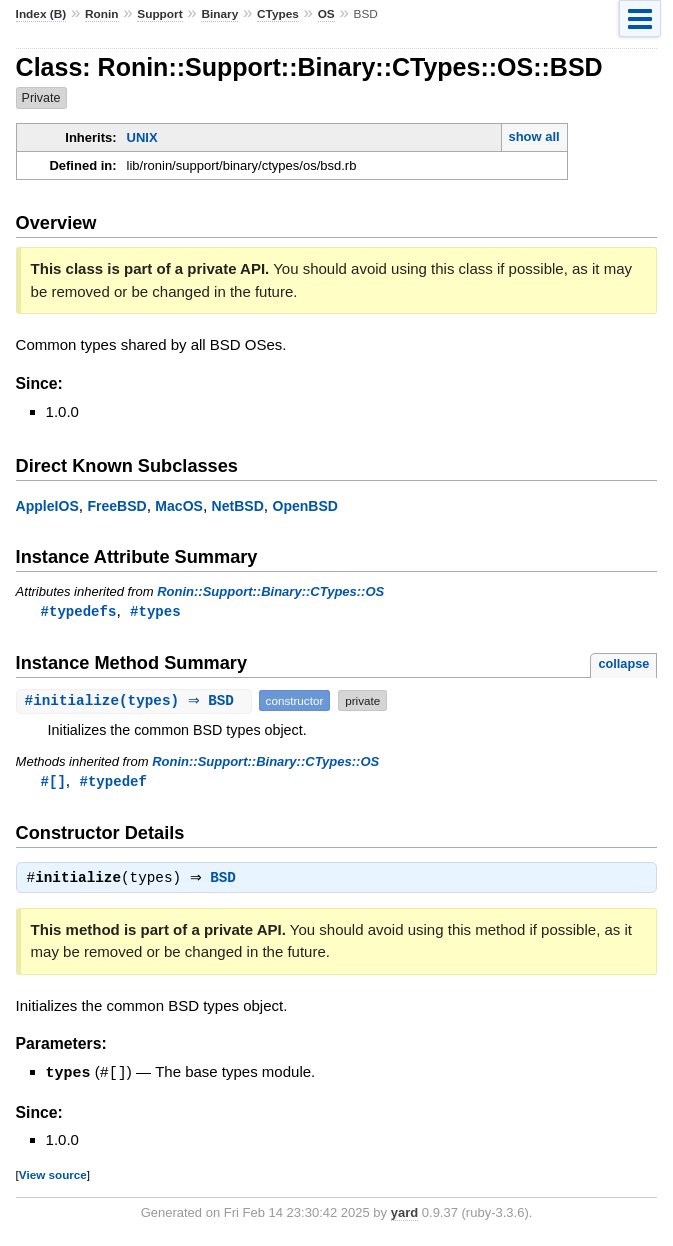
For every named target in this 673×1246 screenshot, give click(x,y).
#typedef (113, 782)
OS (326, 14)
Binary (219, 14)
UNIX (142, 137)
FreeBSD (116, 506)
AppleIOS (47, 506)
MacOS (179, 506)
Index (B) (41, 14)
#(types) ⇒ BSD (136, 701)
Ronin (102, 14)
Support (159, 14)
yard (404, 1215)
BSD (228, 882)
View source (53, 1177)
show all (533, 136)
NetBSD (238, 506)
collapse (623, 664)
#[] (53, 782)
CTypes (278, 14)
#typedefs (79, 611)
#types (155, 611)
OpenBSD (305, 506)
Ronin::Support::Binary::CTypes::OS (270, 591)
